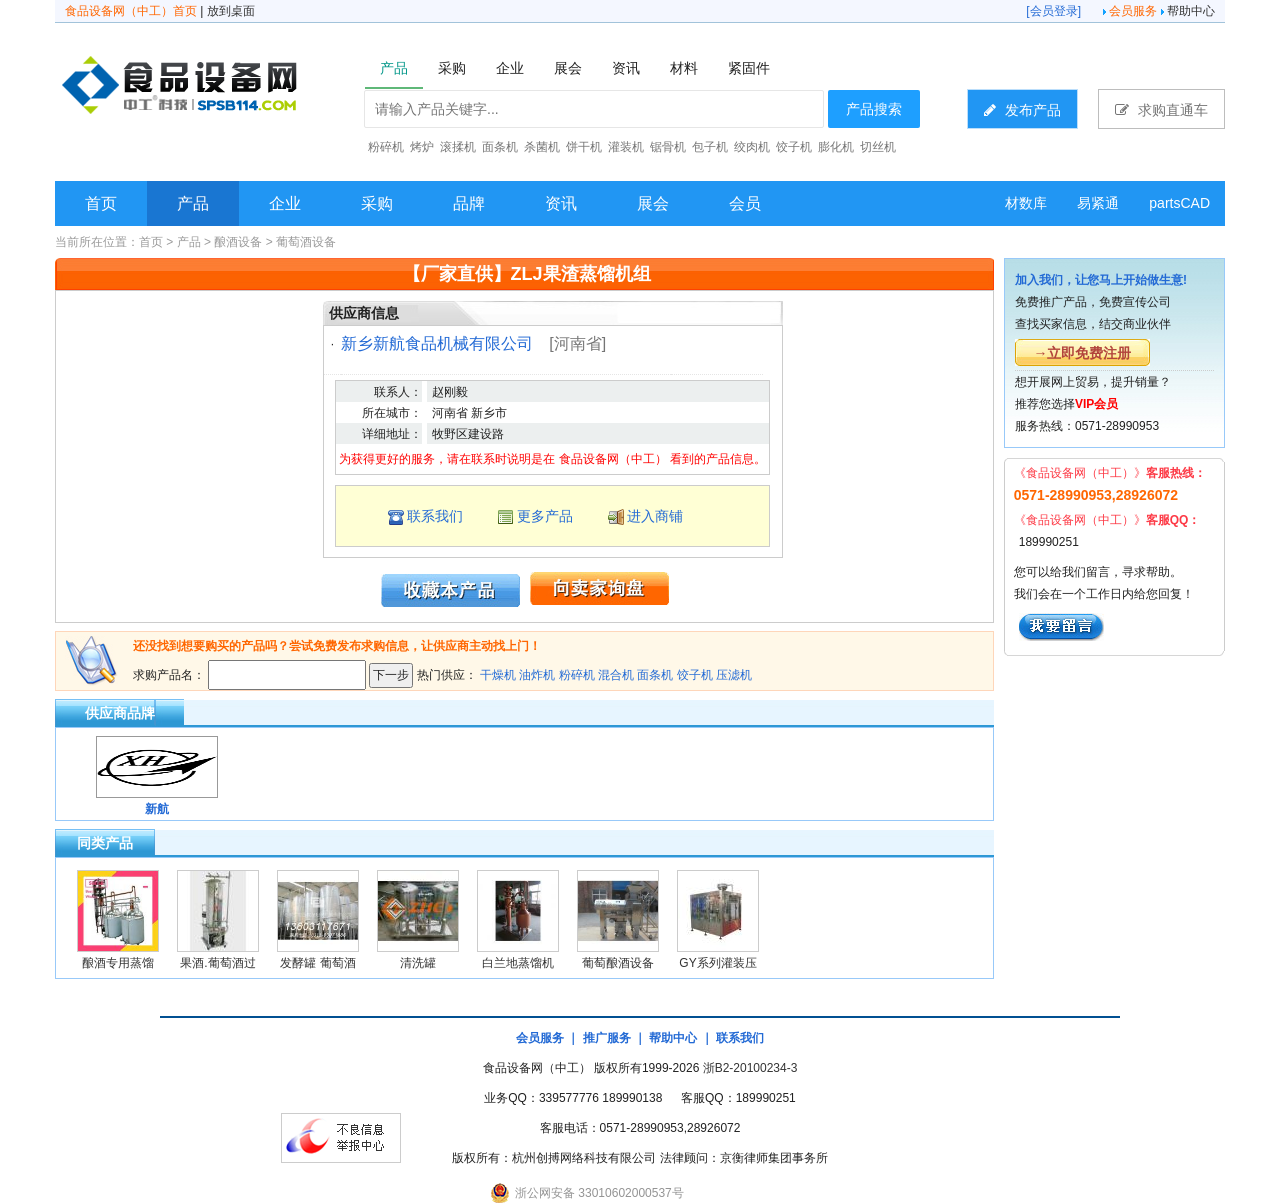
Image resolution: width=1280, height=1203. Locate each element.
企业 (285, 203)
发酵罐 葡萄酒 (317, 963)
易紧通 (1098, 203)
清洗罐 (418, 963)
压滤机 (734, 675)
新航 (157, 809)
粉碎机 (577, 675)
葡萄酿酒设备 (618, 963)
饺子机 (695, 675)
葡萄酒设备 (306, 242)
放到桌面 (231, 11)
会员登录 (1054, 11)
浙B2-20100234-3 (750, 1068)
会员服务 (1133, 11)
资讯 (561, 203)
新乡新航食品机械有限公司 (437, 343)
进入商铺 (655, 516)
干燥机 (498, 675)
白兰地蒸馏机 (518, 963)
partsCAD (1179, 203)
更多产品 (545, 516)
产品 (193, 203)
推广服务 (607, 1038)
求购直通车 (1161, 109)
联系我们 (435, 516)
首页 (101, 203)
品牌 (469, 203)
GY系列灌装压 (717, 963)
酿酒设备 (238, 242)
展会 (653, 203)
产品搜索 (874, 109)
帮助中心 (1191, 11)
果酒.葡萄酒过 (217, 963)
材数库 (1026, 203)
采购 (377, 203)
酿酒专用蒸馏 (118, 963)
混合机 (616, 675)
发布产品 (1022, 109)
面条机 (655, 675)
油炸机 (537, 675)
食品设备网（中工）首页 (131, 11)
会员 (745, 203)
